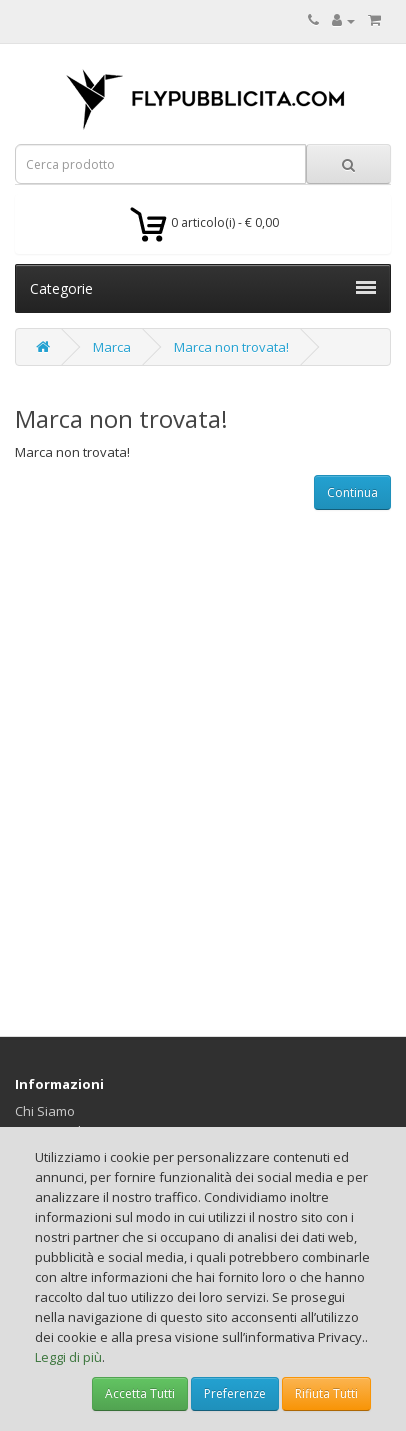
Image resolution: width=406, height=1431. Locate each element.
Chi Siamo (45, 1111)
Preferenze (235, 1393)
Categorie (203, 288)
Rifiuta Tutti (326, 1393)
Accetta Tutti (140, 1393)
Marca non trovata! (231, 347)
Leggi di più (68, 1357)
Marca (112, 347)
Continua (352, 492)
